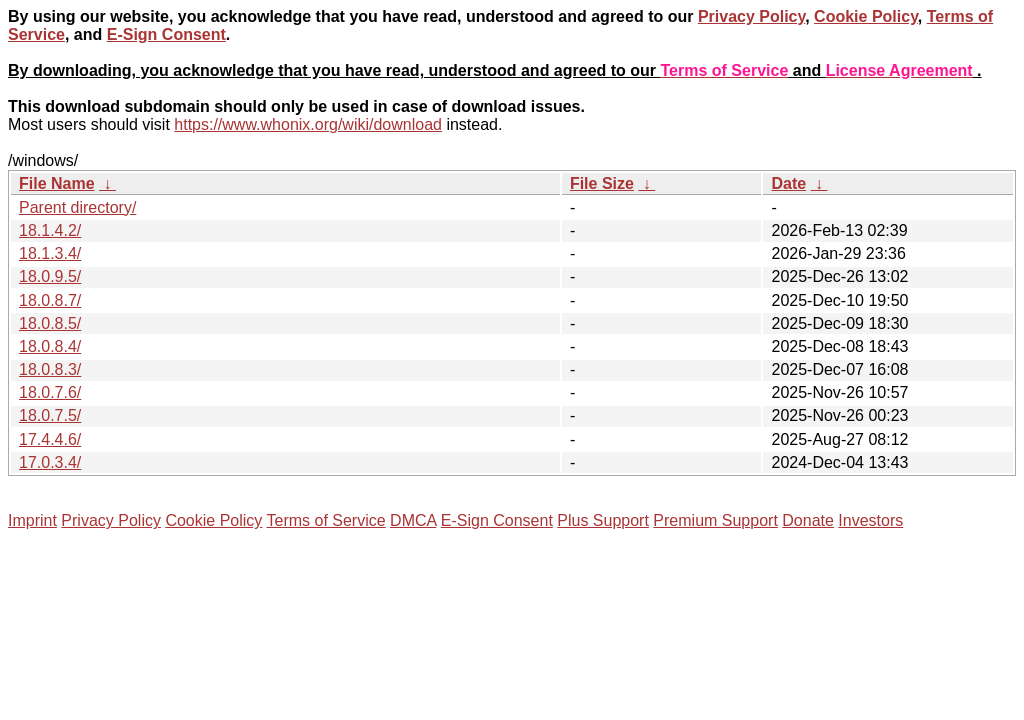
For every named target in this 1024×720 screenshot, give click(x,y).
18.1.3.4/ (50, 253)
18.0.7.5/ (50, 415)
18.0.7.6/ (50, 392)
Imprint (32, 520)
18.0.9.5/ (50, 276)
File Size (602, 183)
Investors (870, 520)
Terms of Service (325, 520)
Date (788, 183)
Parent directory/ (77, 207)
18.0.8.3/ (50, 369)
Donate (808, 520)
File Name (57, 183)
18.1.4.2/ (50, 230)
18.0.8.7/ (50, 300)
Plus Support (603, 520)
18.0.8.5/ (50, 323)
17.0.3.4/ (50, 462)
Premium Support (715, 520)
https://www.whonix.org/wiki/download (308, 124)
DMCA (413, 520)
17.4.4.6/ (50, 439)
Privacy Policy (751, 16)
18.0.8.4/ (50, 346)
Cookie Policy (866, 16)
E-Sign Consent (166, 34)
